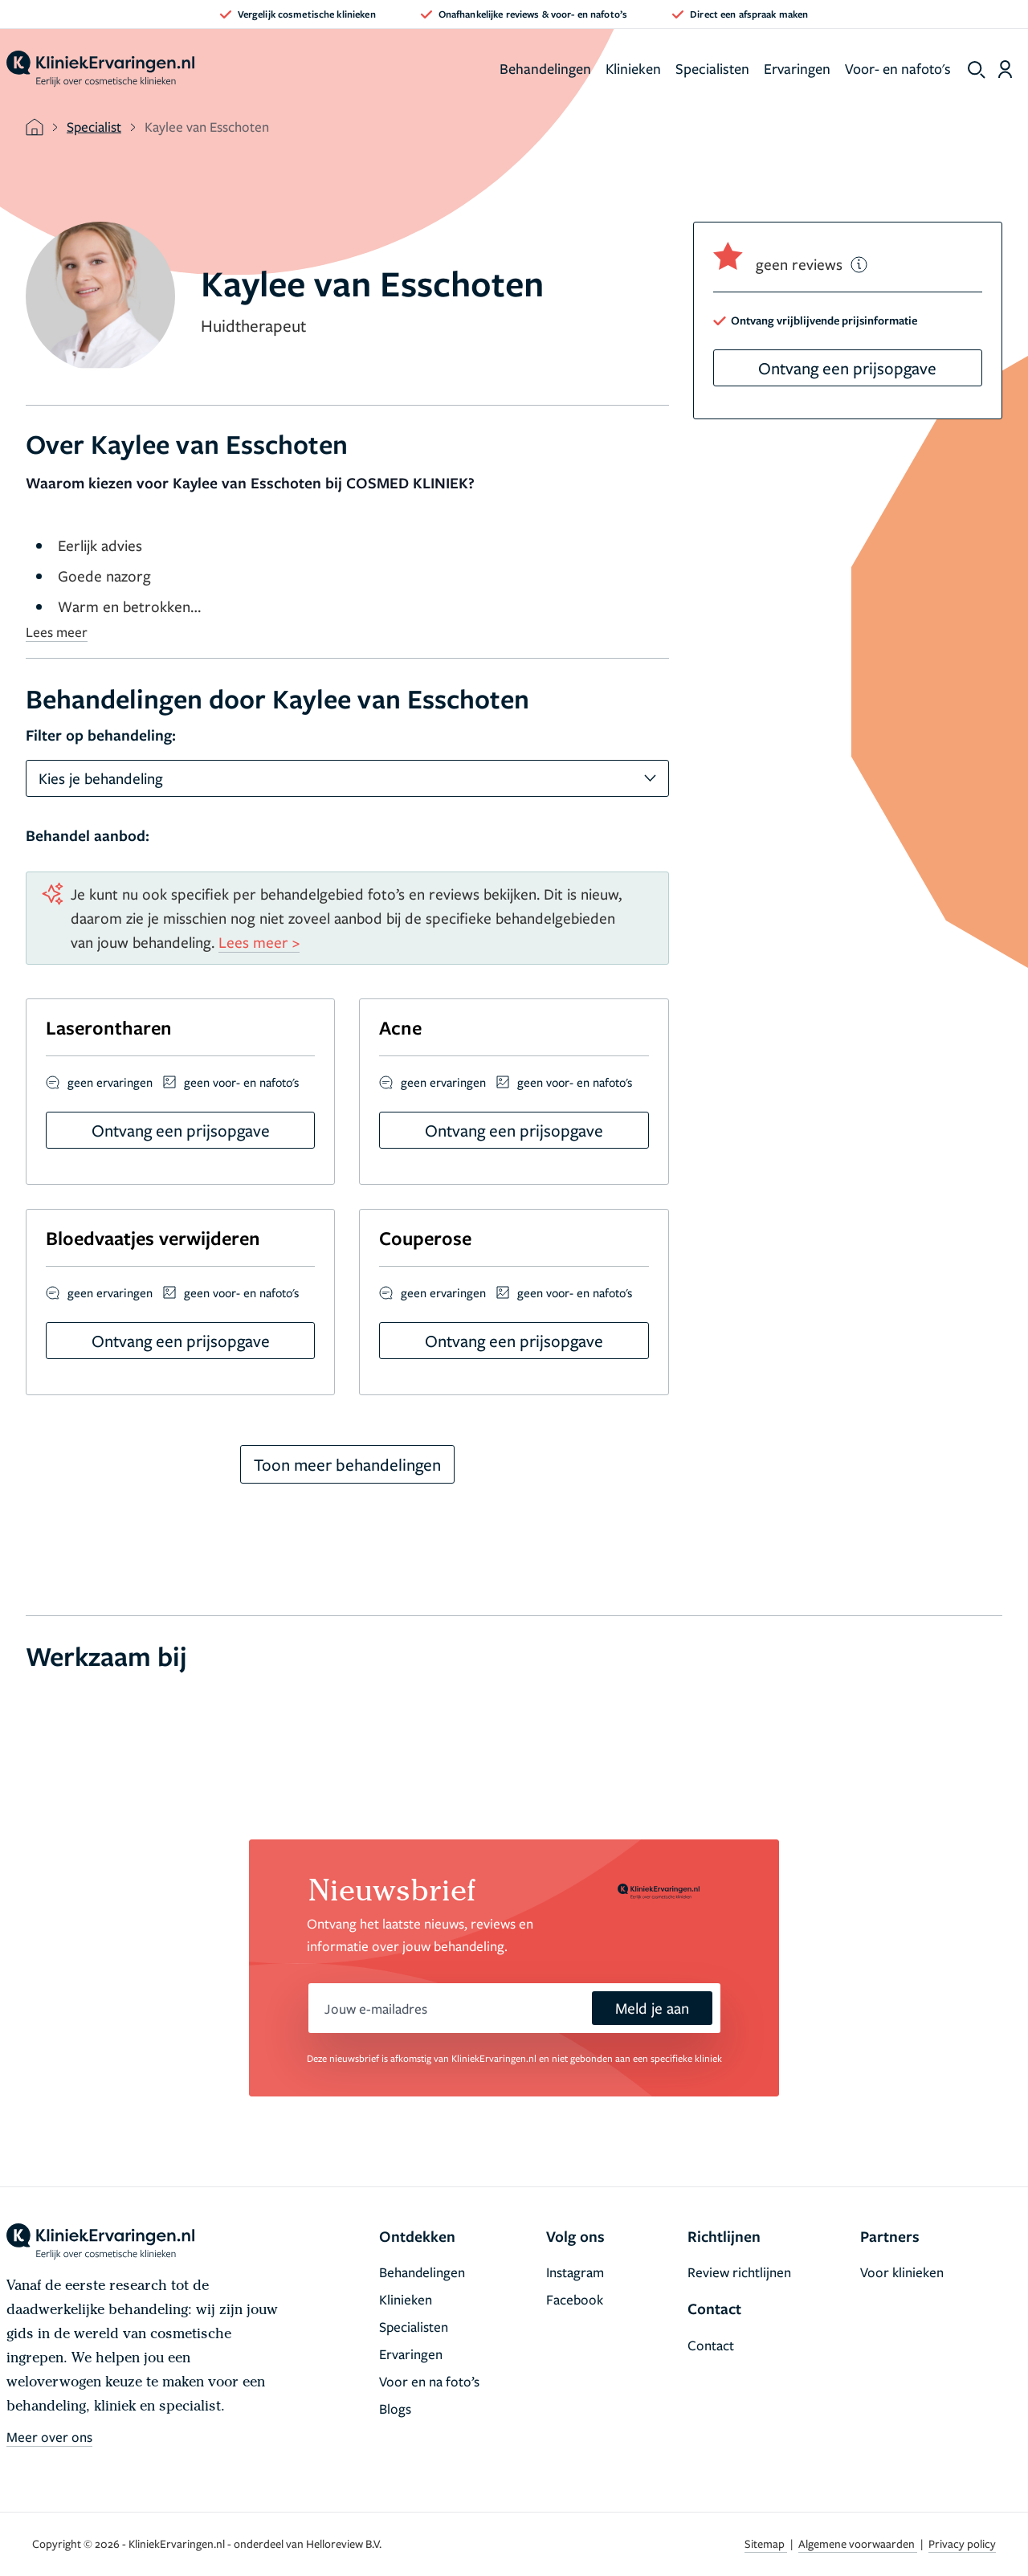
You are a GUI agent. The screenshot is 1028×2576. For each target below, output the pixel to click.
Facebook (574, 2299)
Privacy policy (962, 2543)
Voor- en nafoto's (898, 68)
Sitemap (765, 2543)
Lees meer (57, 632)
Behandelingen (545, 68)
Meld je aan (652, 2008)
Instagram (575, 2272)
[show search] (976, 70)
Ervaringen (797, 68)
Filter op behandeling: (101, 735)
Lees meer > (259, 942)
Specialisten (712, 68)
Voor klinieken (902, 2272)
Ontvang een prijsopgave (847, 368)
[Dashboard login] (1005, 69)
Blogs (395, 2408)
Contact (710, 2345)
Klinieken (633, 68)
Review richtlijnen (739, 2272)
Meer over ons (49, 2436)
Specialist (94, 126)
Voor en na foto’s (429, 2381)
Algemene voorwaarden (857, 2543)
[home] (100, 69)
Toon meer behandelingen (347, 1464)
